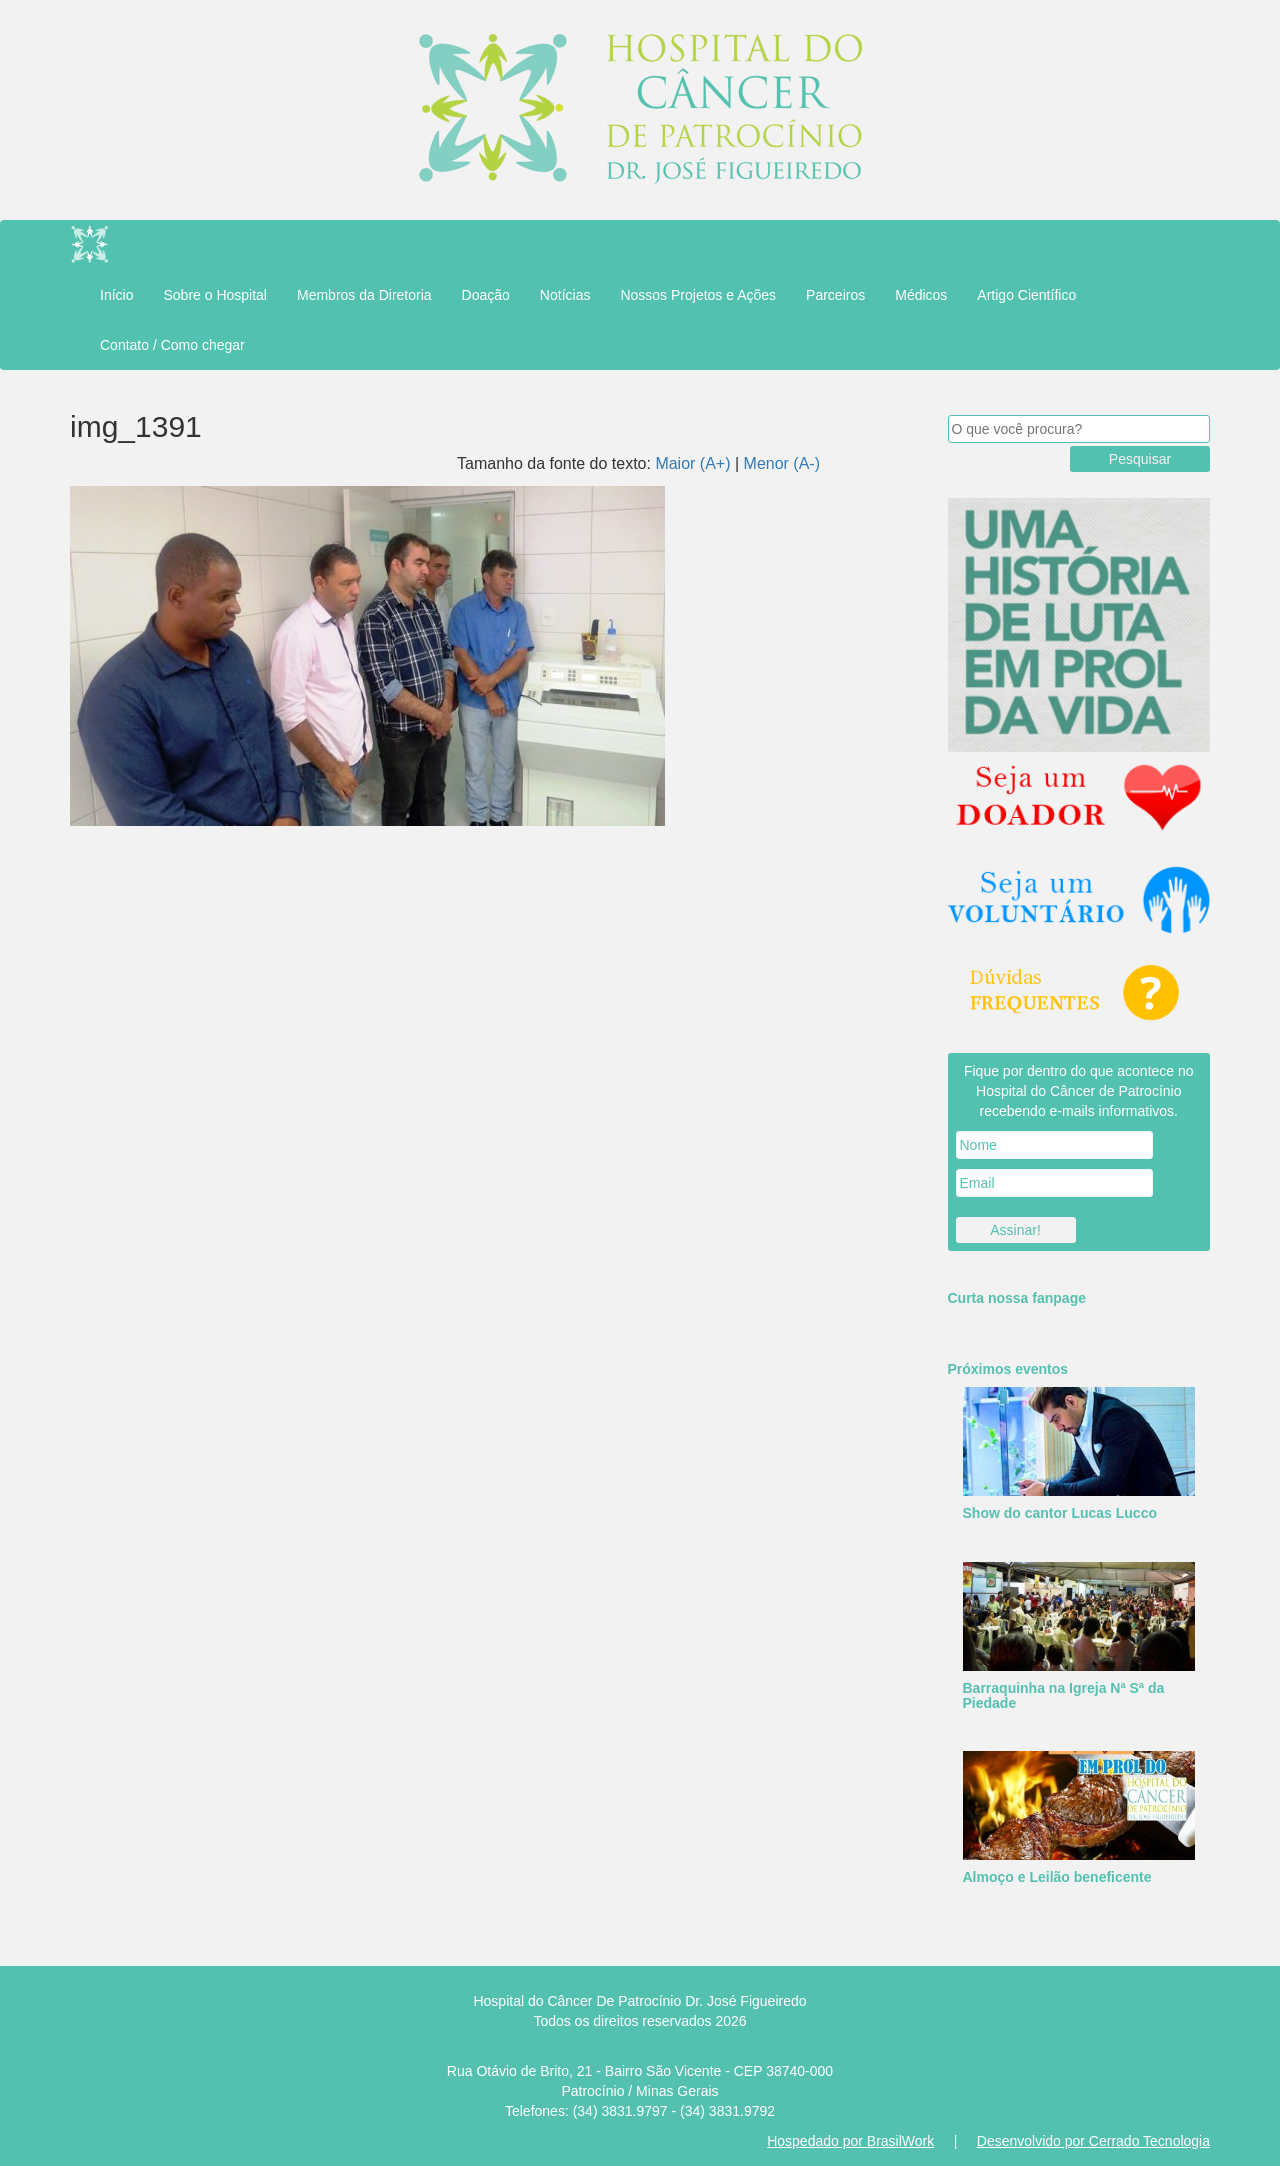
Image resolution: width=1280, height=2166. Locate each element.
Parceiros (835, 295)
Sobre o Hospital (215, 295)
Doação (486, 295)
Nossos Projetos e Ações (698, 295)
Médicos (921, 295)
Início (116, 295)
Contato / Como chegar (172, 345)
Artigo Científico (1026, 295)
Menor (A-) (782, 463)
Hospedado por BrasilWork (850, 2141)
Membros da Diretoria (364, 295)
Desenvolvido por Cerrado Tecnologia (1093, 2141)
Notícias (565, 295)
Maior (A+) (692, 463)
